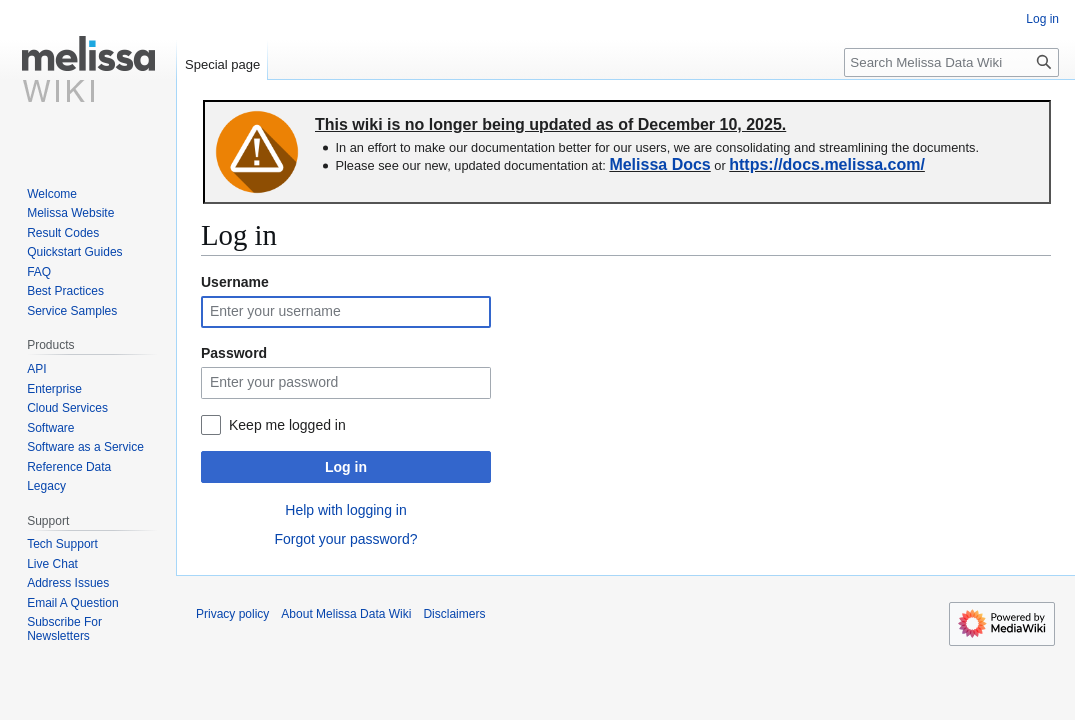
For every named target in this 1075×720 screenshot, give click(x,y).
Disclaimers (454, 614)
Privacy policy (232, 614)
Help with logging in (345, 510)
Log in (346, 467)
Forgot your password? (345, 539)
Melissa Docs (659, 164)
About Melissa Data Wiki (346, 614)
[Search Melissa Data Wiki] (951, 62)
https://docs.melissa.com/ (827, 164)
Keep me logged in (287, 425)
